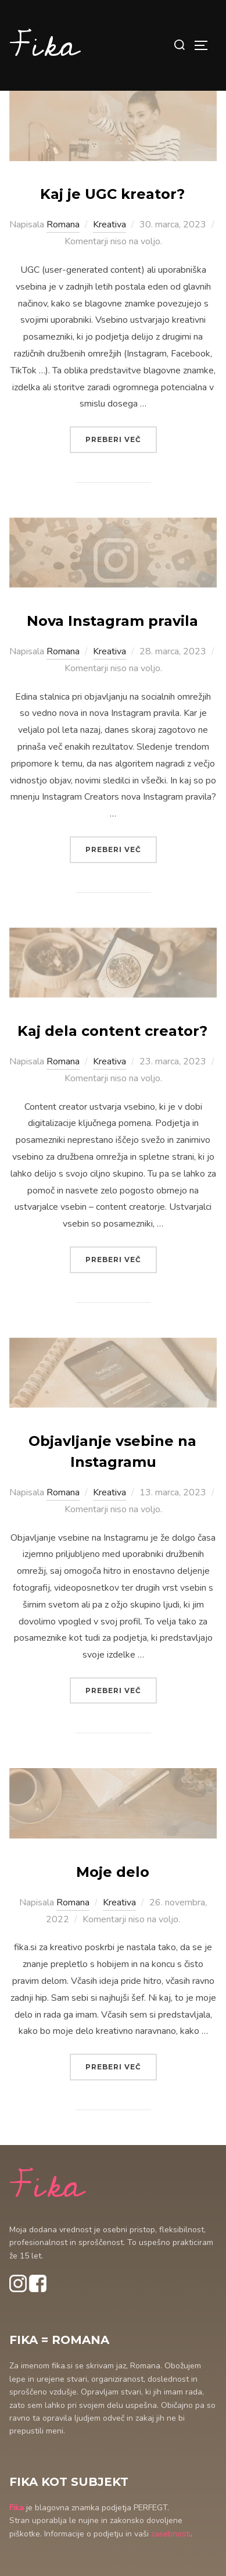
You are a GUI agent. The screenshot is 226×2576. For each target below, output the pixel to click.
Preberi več (121, 438)
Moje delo (112, 1872)
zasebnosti (171, 2533)
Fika (44, 45)
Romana (63, 224)
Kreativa (109, 224)
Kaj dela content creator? (112, 1030)
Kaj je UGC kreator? (112, 194)
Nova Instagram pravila (112, 620)
